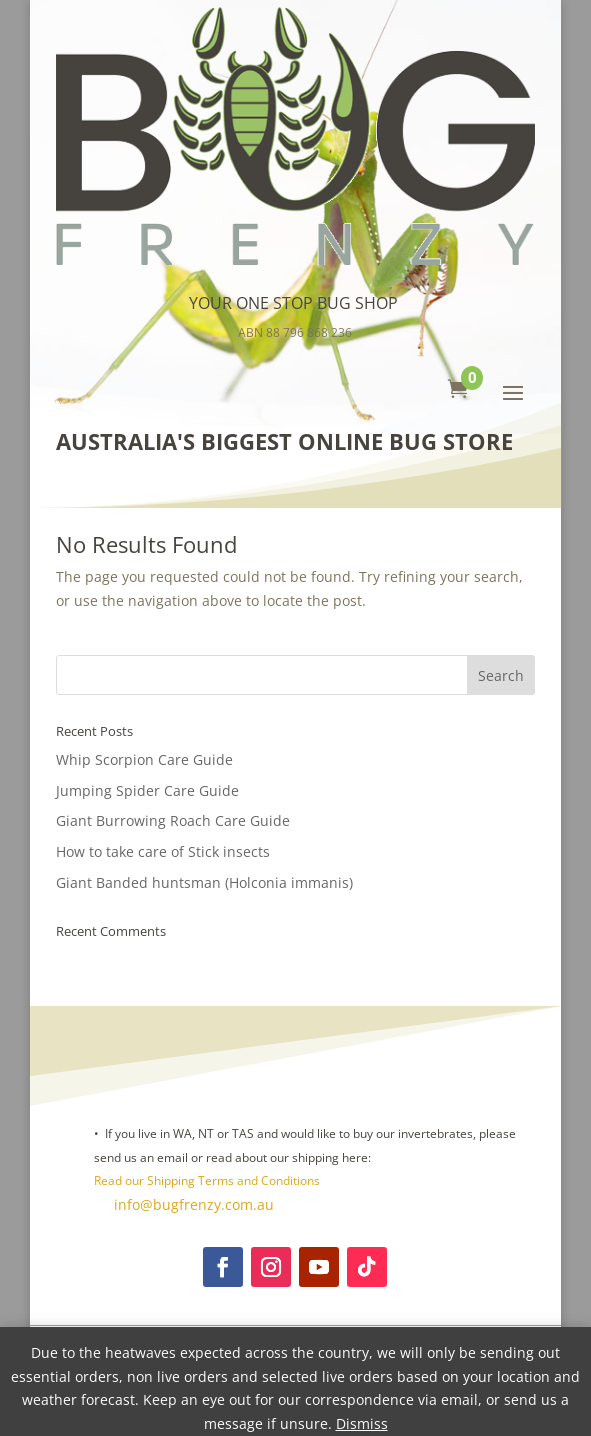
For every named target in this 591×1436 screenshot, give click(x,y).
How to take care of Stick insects (163, 851)
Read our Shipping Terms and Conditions (207, 1180)
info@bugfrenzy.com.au (192, 1204)
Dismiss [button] (362, 1423)
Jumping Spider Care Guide (147, 790)
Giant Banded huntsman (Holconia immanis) (204, 882)
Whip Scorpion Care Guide (144, 759)
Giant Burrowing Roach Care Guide (173, 820)
